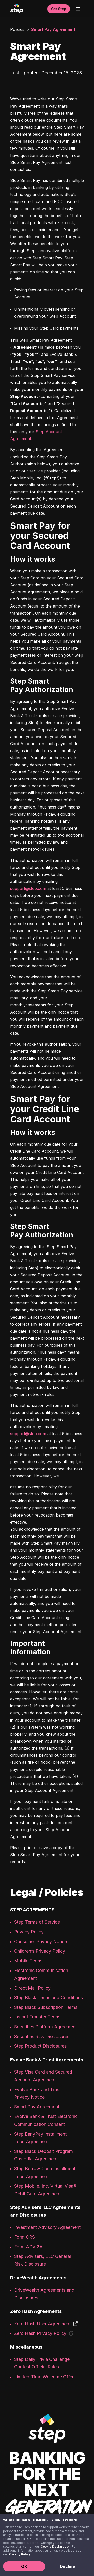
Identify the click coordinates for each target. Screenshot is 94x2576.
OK (24, 2566)
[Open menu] (78, 9)
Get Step (58, 8)
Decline (67, 2566)
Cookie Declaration (56, 2546)
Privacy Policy (20, 2554)
